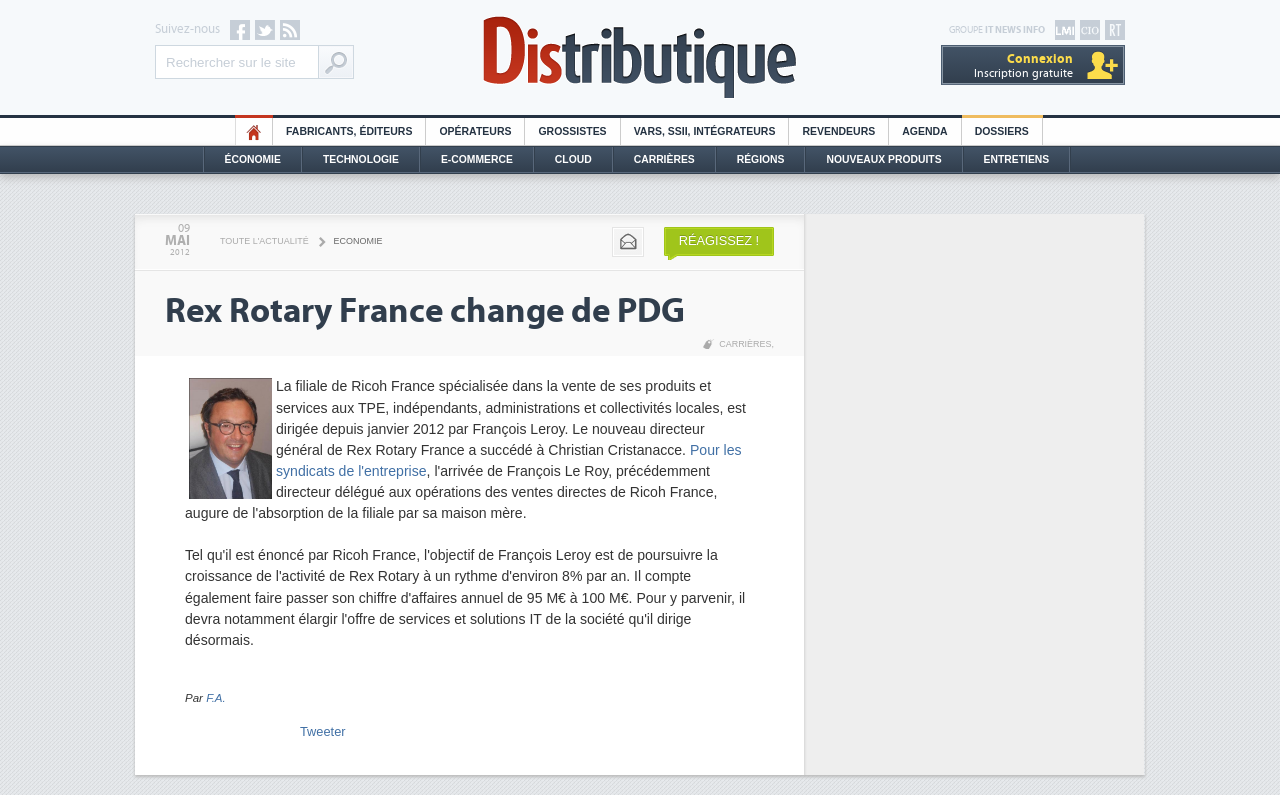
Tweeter (323, 731)
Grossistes (572, 131)
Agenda (924, 131)
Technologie (361, 159)
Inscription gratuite (1023, 65)
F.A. (216, 698)
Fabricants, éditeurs (349, 131)
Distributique (640, 57)
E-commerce (477, 159)
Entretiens (1017, 159)
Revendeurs (838, 131)
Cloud (573, 159)
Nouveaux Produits (883, 159)
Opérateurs (475, 131)
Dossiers (1002, 131)
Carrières (664, 159)
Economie (358, 241)
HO (254, 131)
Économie (253, 159)
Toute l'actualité (264, 241)
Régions (761, 159)
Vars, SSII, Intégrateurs (705, 131)
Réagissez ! (719, 240)
